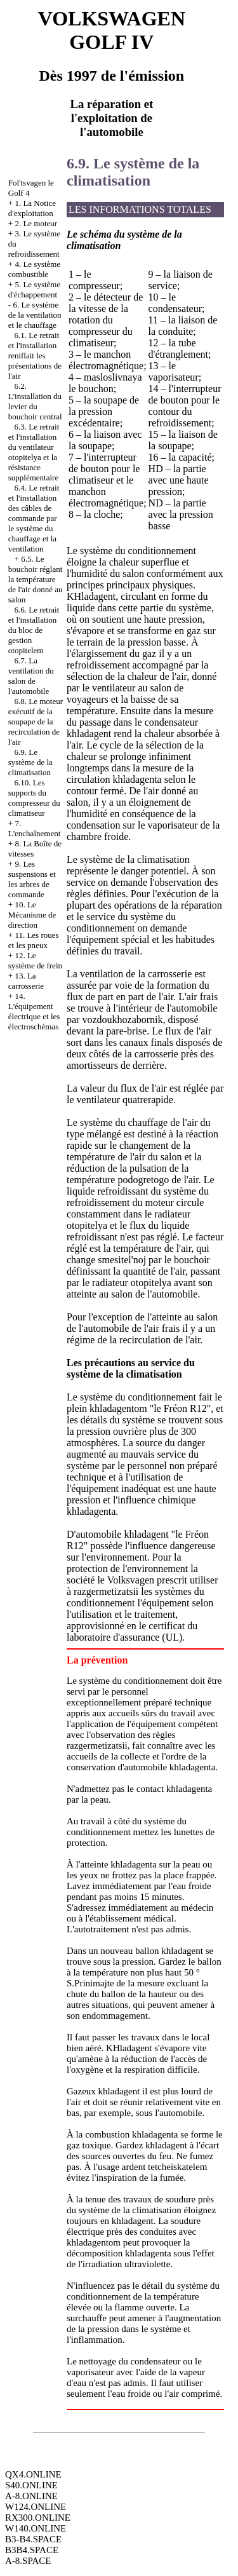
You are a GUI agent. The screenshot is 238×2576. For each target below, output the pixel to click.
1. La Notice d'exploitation (32, 208)
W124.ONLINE (35, 2507)
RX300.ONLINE (37, 2517)
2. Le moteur (36, 223)
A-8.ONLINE (31, 2496)
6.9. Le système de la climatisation (30, 762)
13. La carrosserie (26, 981)
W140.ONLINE (35, 2528)
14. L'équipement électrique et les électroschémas (34, 1011)
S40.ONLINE (31, 2485)
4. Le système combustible (34, 269)
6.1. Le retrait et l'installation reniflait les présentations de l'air (35, 355)
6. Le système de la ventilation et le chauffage (35, 315)
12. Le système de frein (35, 960)
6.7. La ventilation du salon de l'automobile (31, 676)
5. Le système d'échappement (34, 289)
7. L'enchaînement (34, 828)
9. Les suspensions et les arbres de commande (32, 879)
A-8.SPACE (28, 2561)
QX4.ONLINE (33, 2474)
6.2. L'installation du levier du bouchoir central (35, 401)
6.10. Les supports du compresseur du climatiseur (34, 798)
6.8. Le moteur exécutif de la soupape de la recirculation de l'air (35, 721)
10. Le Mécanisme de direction (32, 915)
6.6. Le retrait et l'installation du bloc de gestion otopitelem (34, 630)
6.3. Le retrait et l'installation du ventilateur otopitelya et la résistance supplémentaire (34, 452)
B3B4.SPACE (31, 2550)
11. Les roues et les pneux (33, 940)
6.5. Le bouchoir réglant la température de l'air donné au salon (35, 579)
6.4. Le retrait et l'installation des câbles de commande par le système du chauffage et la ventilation (34, 518)
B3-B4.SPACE (33, 2539)
